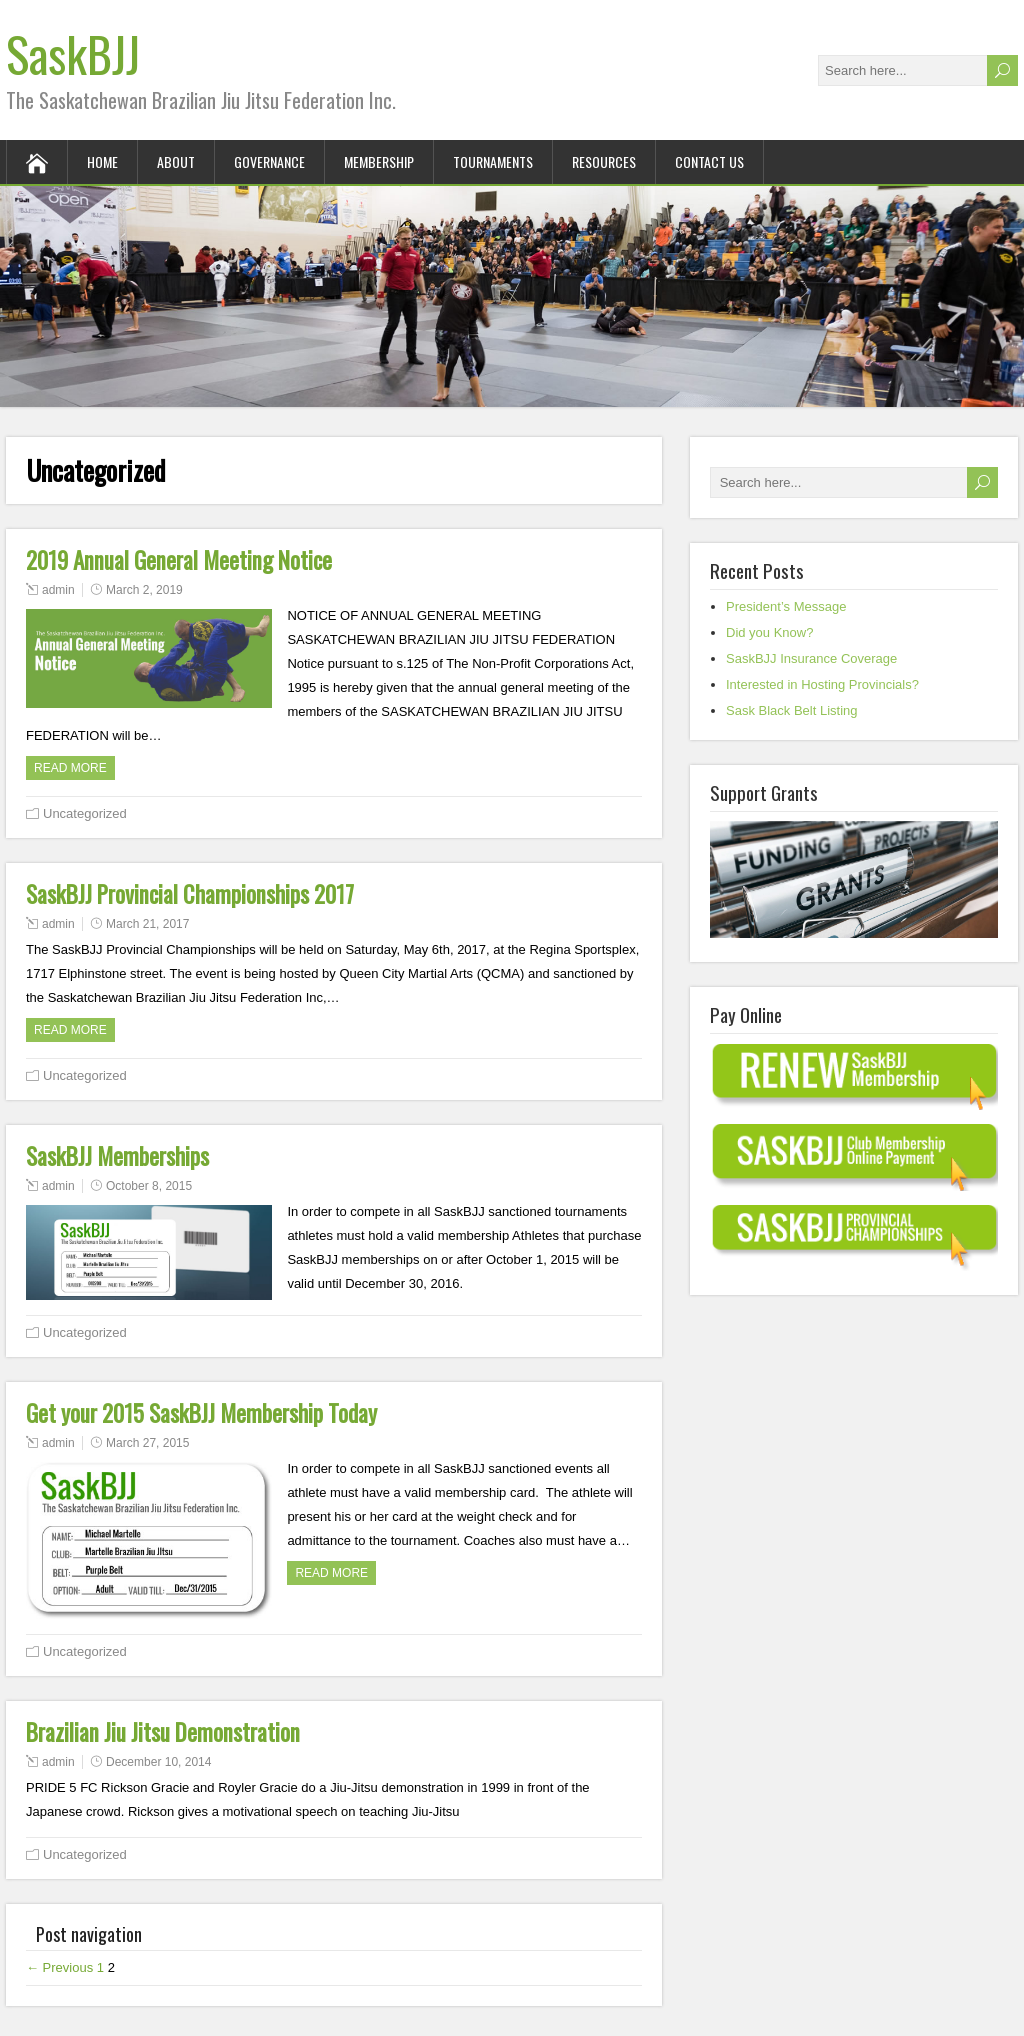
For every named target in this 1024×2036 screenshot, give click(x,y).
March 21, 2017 (147, 924)
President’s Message (786, 606)
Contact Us (709, 161)
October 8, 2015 (149, 1186)
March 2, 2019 (144, 590)
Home (102, 161)
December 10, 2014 (158, 1762)
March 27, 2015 (147, 1443)
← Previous (59, 1967)
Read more (70, 768)
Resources (604, 161)
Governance (269, 161)
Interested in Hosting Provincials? (822, 684)
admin (58, 590)
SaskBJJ (73, 53)
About (176, 161)
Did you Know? (769, 632)
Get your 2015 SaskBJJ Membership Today (201, 1413)
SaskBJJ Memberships (117, 1156)
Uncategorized (85, 813)
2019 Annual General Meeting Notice (179, 560)
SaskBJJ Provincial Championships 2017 (190, 894)
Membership (379, 161)
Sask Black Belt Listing (792, 710)
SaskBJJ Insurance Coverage (811, 658)
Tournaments (493, 161)
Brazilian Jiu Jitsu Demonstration (163, 1732)
